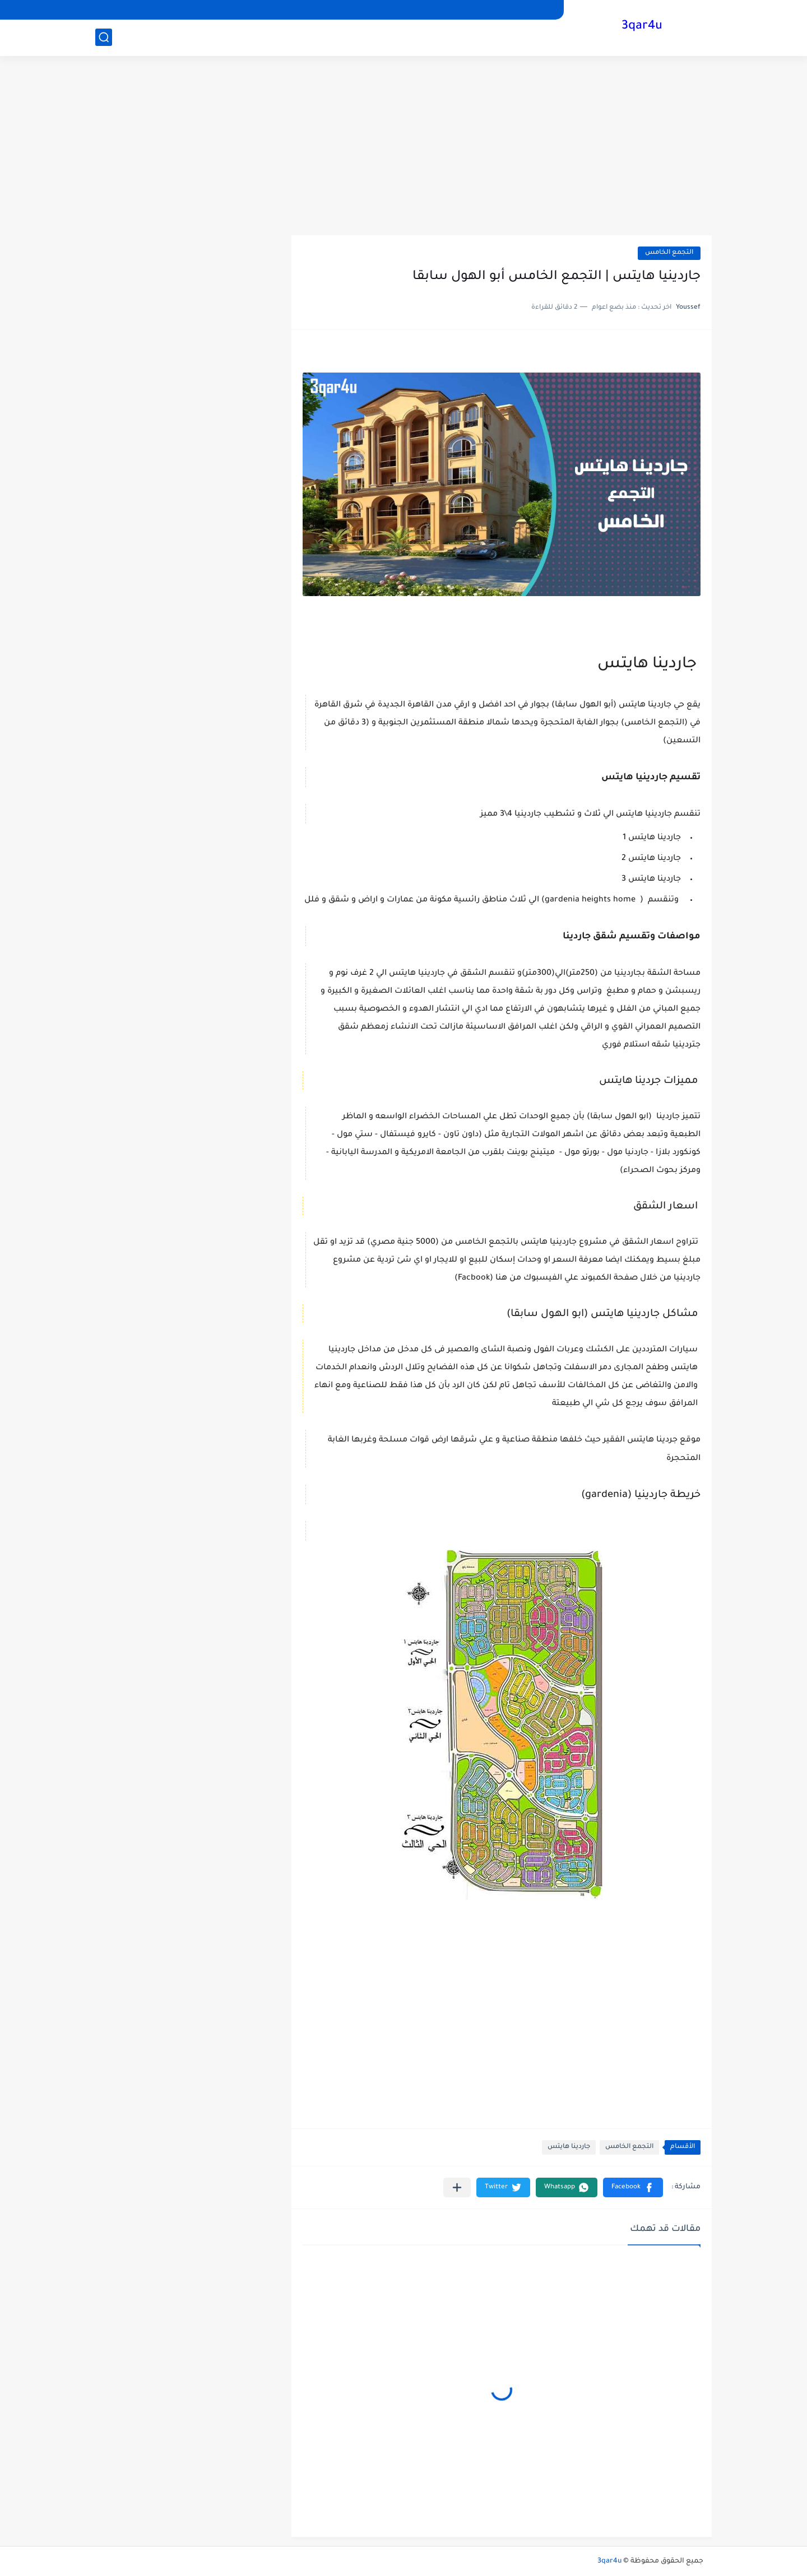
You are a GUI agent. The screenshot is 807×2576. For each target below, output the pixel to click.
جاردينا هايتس (569, 2147)
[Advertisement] (403, 145)
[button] (633, 2187)
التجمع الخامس (669, 253)
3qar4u (642, 27)
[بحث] (103, 37)
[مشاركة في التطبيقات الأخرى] (457, 2187)
